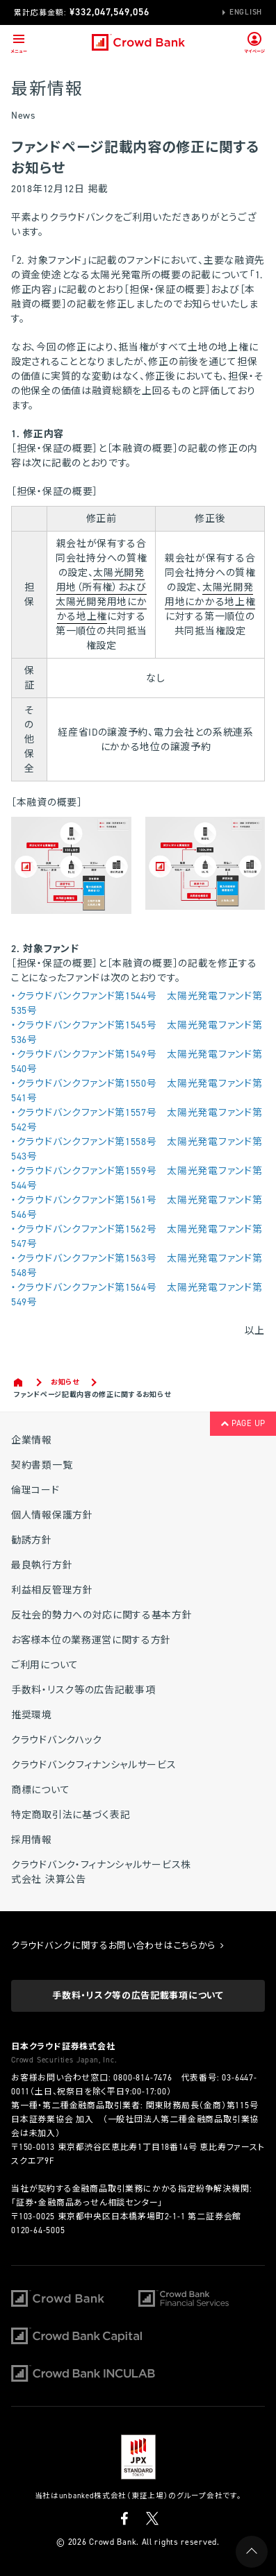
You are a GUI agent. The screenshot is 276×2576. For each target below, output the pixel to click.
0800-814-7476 (142, 2077)
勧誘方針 (31, 1540)
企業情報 (31, 1440)
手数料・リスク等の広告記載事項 (83, 1690)
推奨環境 (31, 1715)
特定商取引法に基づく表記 (70, 1815)
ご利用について (45, 1665)
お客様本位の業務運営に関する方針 (91, 1640)
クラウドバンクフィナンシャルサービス (94, 1765)
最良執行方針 (41, 1565)
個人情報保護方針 (52, 1515)
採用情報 (31, 1840)
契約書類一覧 (41, 1465)
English (245, 12)
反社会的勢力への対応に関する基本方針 (102, 1615)
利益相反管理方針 (52, 1590)
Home (19, 1382)
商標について (40, 1790)
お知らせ (65, 1382)
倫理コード (35, 1490)
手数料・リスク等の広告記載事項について (137, 1995)
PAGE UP (243, 1423)
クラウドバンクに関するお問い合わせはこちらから (118, 1945)
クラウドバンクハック (56, 1740)
